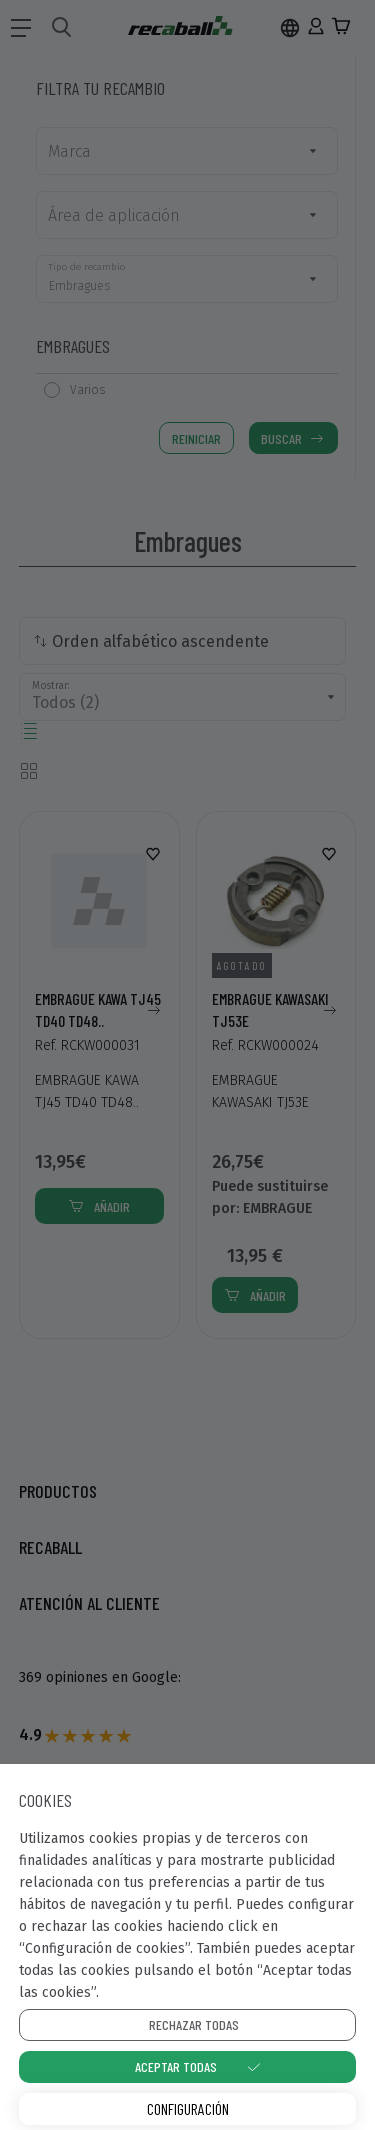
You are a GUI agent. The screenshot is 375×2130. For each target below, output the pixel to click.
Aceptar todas (176, 2066)
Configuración (188, 2108)
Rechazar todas (194, 2024)
